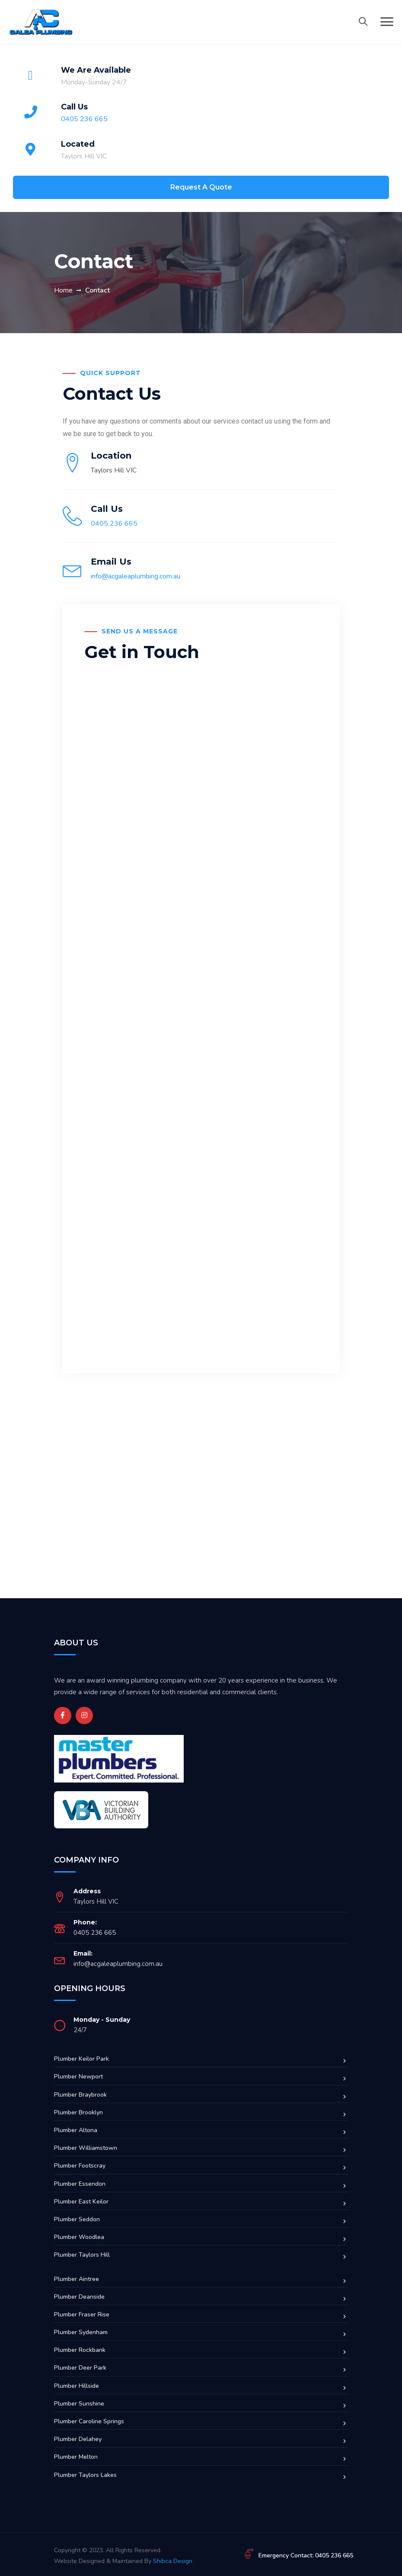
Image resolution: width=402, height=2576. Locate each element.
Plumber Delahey (78, 2439)
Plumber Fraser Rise (81, 2314)
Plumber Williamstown (85, 2148)
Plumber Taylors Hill (82, 2255)
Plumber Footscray (79, 2166)
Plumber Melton (76, 2457)
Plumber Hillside (76, 2386)
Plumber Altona (75, 2130)
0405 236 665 (84, 119)
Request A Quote (201, 187)
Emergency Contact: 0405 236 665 (305, 2555)
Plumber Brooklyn (78, 2112)
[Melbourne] (201, 1509)
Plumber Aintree (76, 2279)
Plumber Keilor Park (81, 2059)
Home (63, 290)
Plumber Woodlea (79, 2237)
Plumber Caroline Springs (89, 2421)
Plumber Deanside (79, 2297)
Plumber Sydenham (81, 2332)
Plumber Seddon (77, 2219)
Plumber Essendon (79, 2184)
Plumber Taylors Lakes (85, 2475)
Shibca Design (172, 2561)
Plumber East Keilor (81, 2201)
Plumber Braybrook (80, 2095)
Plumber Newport (78, 2076)
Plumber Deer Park (80, 2368)
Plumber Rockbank (79, 2350)
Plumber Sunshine (79, 2403)
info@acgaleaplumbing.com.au (135, 576)
